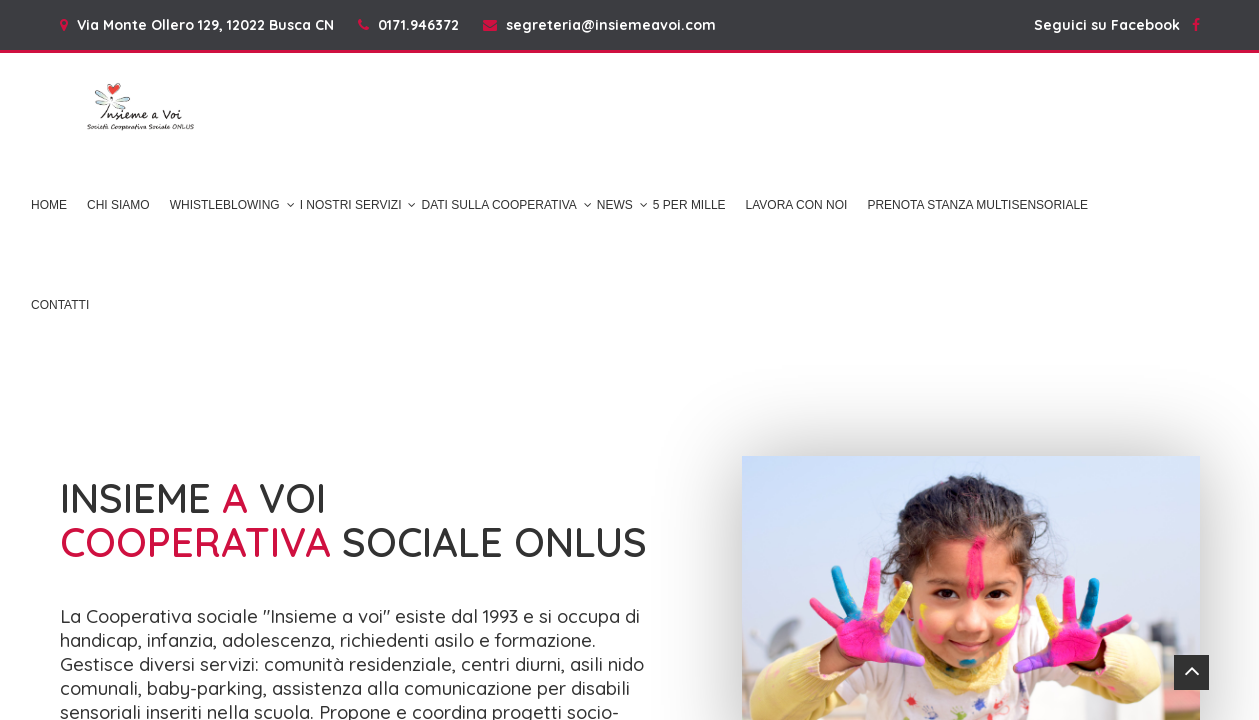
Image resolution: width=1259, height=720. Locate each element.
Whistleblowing (225, 205)
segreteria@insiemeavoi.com (611, 25)
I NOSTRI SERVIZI (351, 205)
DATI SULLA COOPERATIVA (498, 205)
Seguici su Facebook (1117, 25)
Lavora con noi (797, 205)
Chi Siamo (118, 205)
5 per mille (689, 205)
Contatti (60, 305)
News (615, 205)
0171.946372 (418, 25)
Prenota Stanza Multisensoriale (977, 205)
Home (49, 205)
